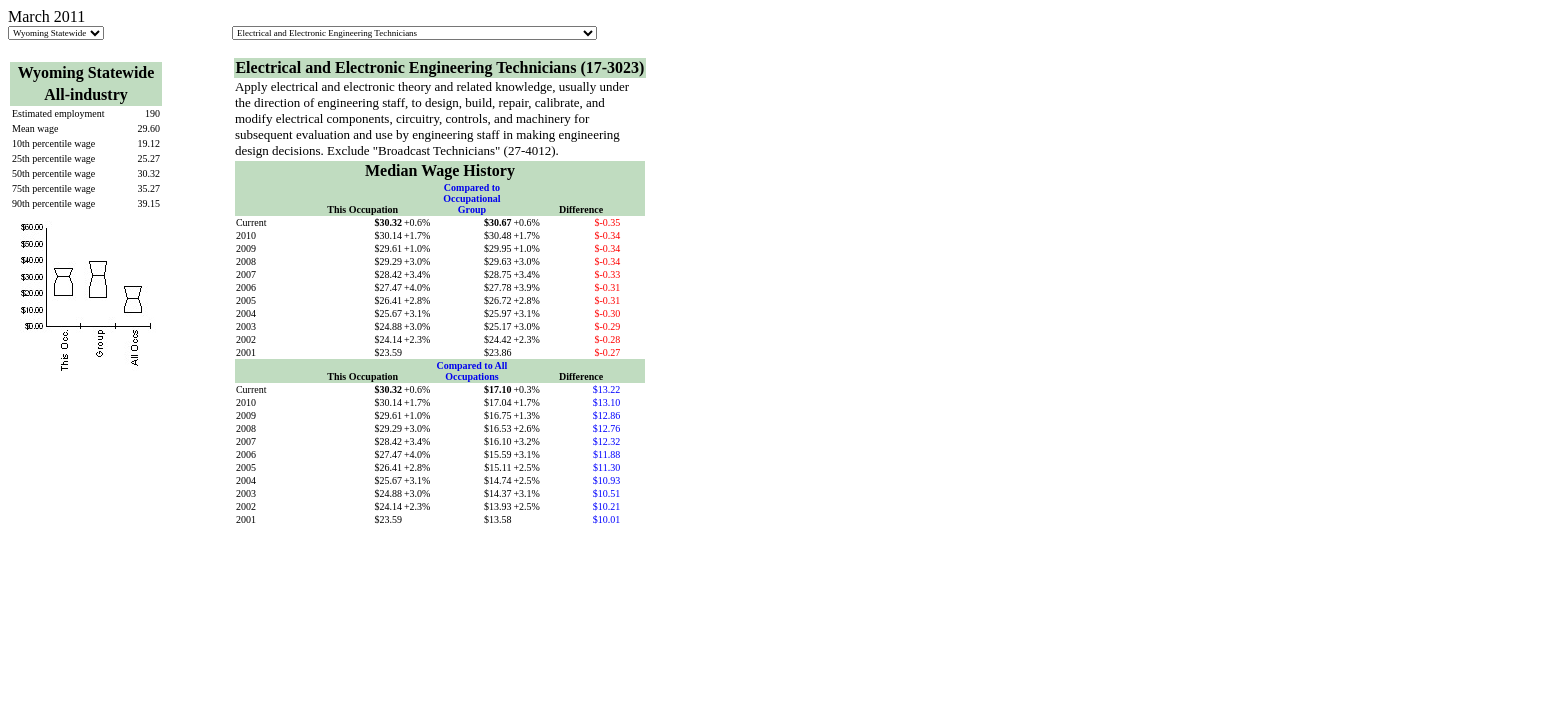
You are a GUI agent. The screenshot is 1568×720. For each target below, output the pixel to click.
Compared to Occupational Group (471, 198)
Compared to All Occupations (471, 371)
